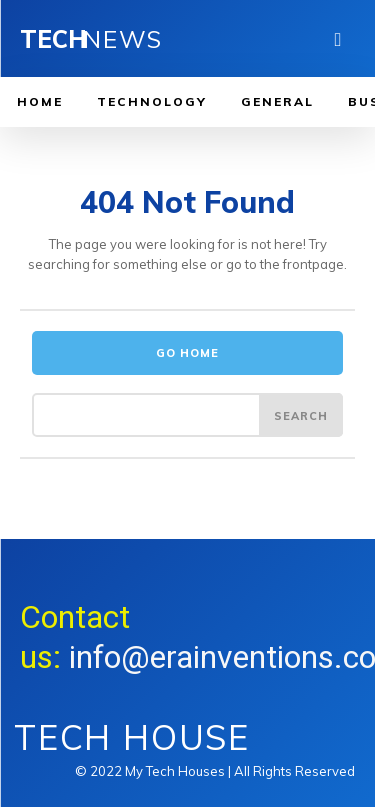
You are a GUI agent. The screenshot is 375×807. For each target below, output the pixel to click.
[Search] (301, 415)
